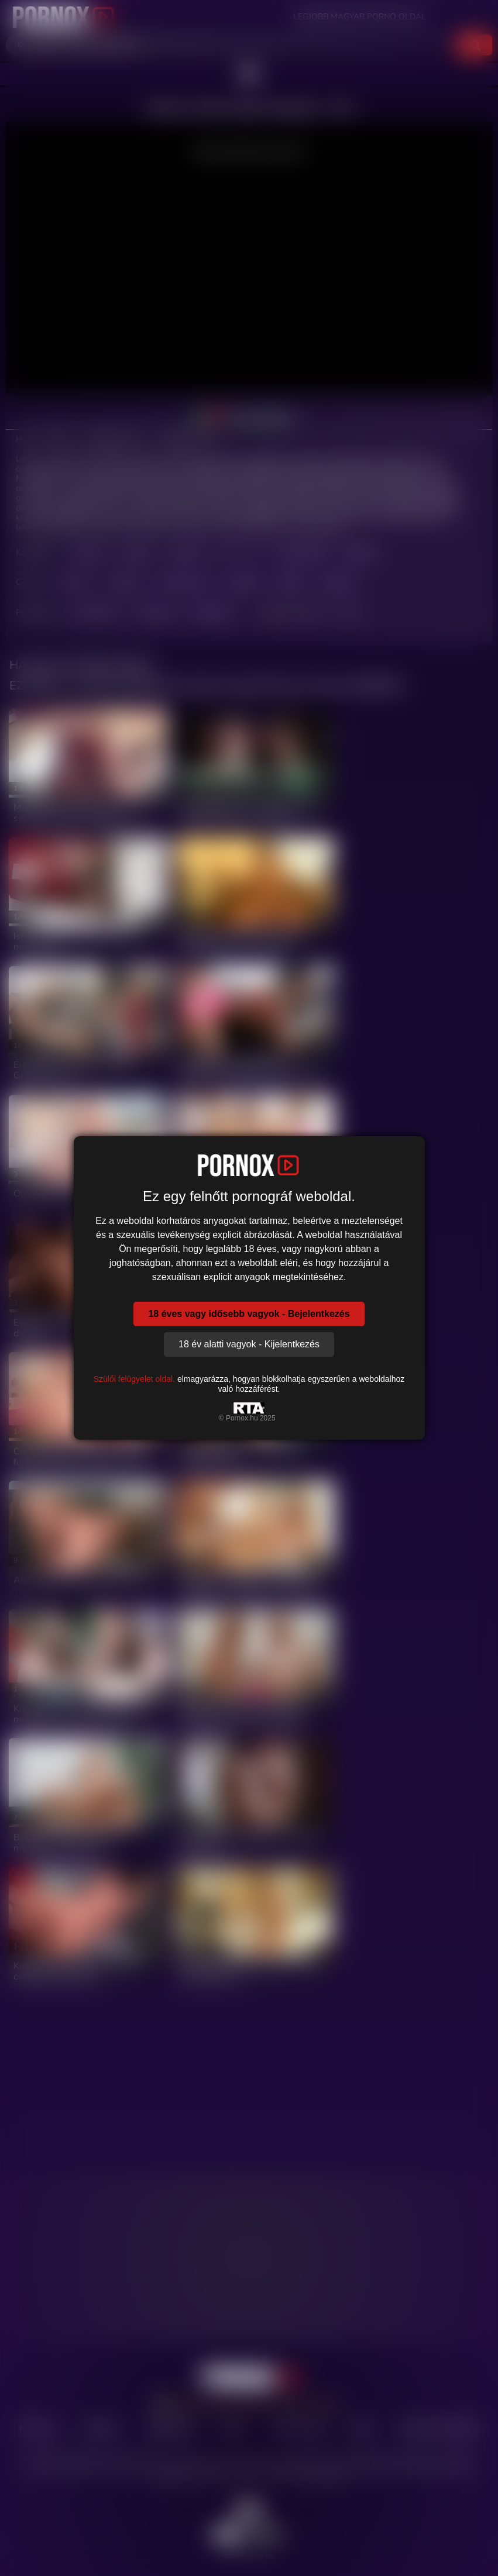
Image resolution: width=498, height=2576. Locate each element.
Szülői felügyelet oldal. (134, 1379)
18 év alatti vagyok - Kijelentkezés (249, 1344)
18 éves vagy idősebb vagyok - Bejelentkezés (248, 1314)
